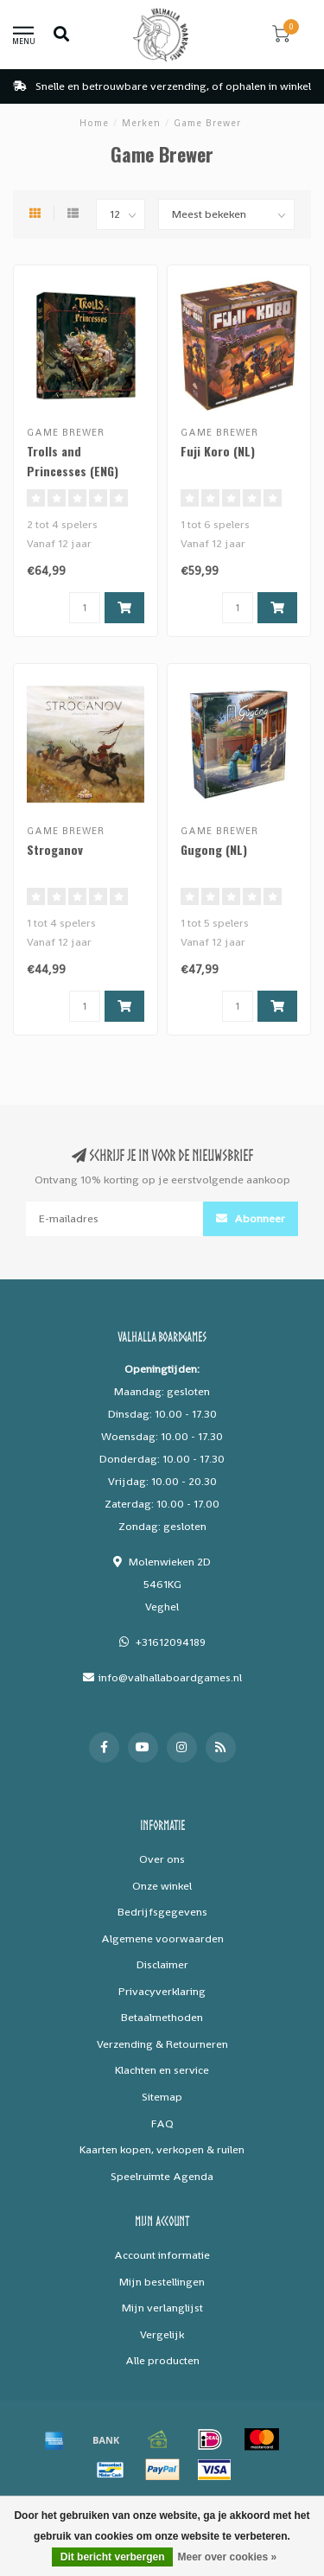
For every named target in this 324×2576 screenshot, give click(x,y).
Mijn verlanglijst (162, 2307)
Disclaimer (162, 1964)
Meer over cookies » (226, 2557)
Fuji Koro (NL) (218, 451)
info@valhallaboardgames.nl (170, 1677)
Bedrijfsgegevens (162, 1911)
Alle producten (162, 2360)
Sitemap (162, 2096)
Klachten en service (162, 2070)
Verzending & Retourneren (162, 2044)
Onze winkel (162, 1885)
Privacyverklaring (162, 1991)
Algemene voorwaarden (162, 1938)
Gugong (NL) (214, 849)
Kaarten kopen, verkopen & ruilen (162, 2149)
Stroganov (55, 849)
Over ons (162, 1859)
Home (94, 123)
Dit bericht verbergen (112, 2557)
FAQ (162, 2123)
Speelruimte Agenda (162, 2176)
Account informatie (162, 2255)
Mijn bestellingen (162, 2281)
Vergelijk (162, 2334)
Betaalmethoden (162, 2017)
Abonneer (250, 1218)
